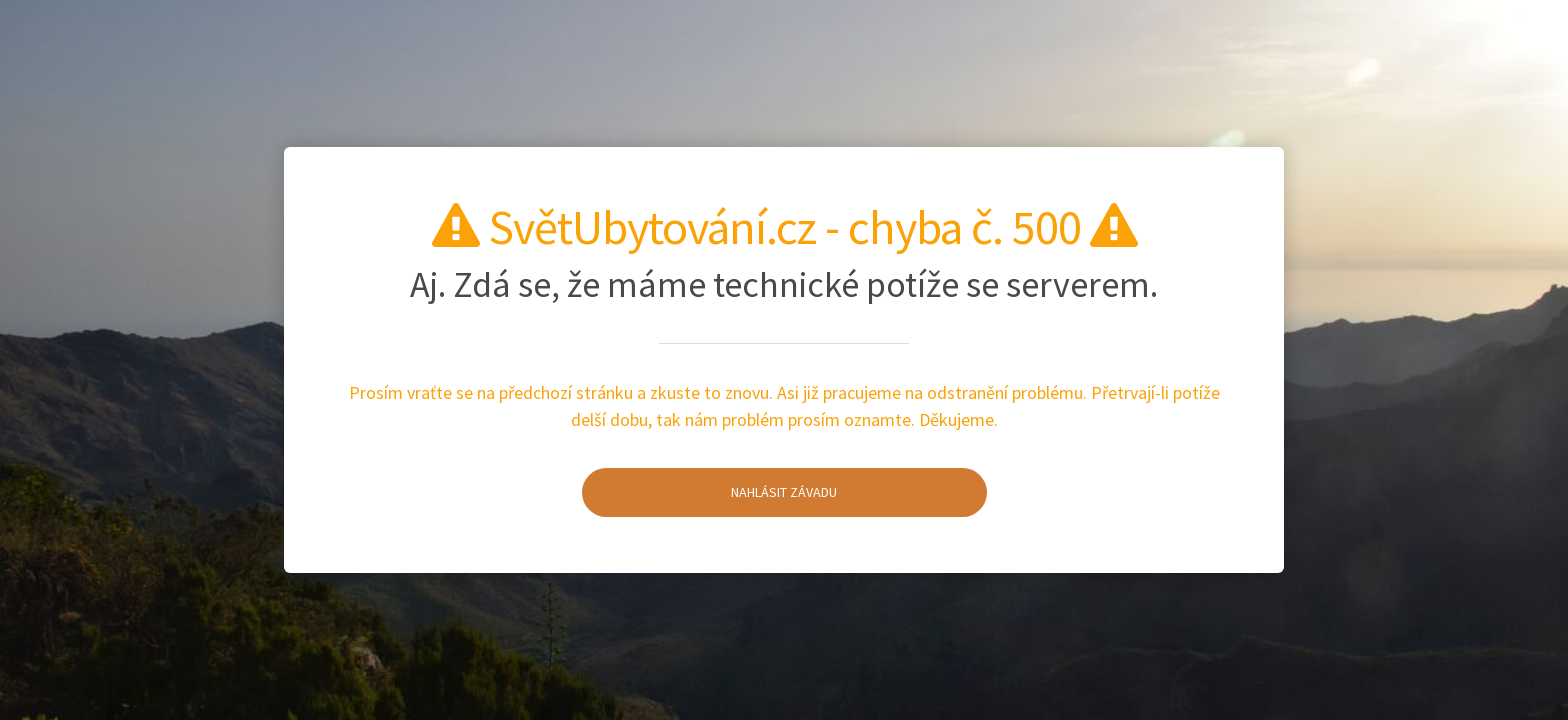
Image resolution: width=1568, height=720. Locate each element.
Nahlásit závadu (710, 492)
